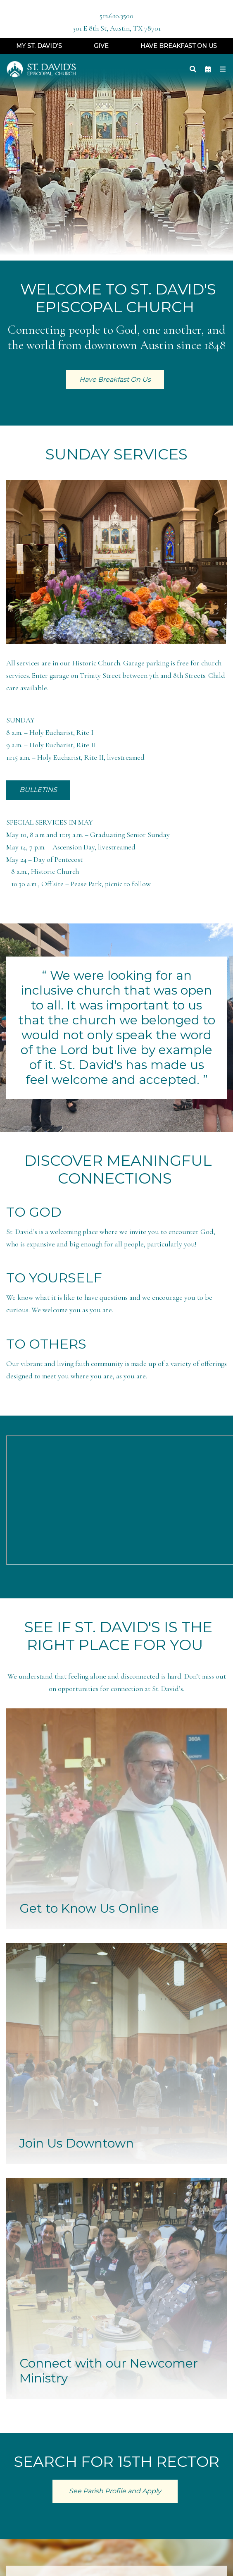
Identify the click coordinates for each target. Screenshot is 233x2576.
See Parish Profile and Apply (115, 2491)
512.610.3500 (116, 16)
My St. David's (39, 46)
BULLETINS (38, 790)
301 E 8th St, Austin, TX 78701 (117, 28)
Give (101, 46)
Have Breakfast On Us (178, 46)
